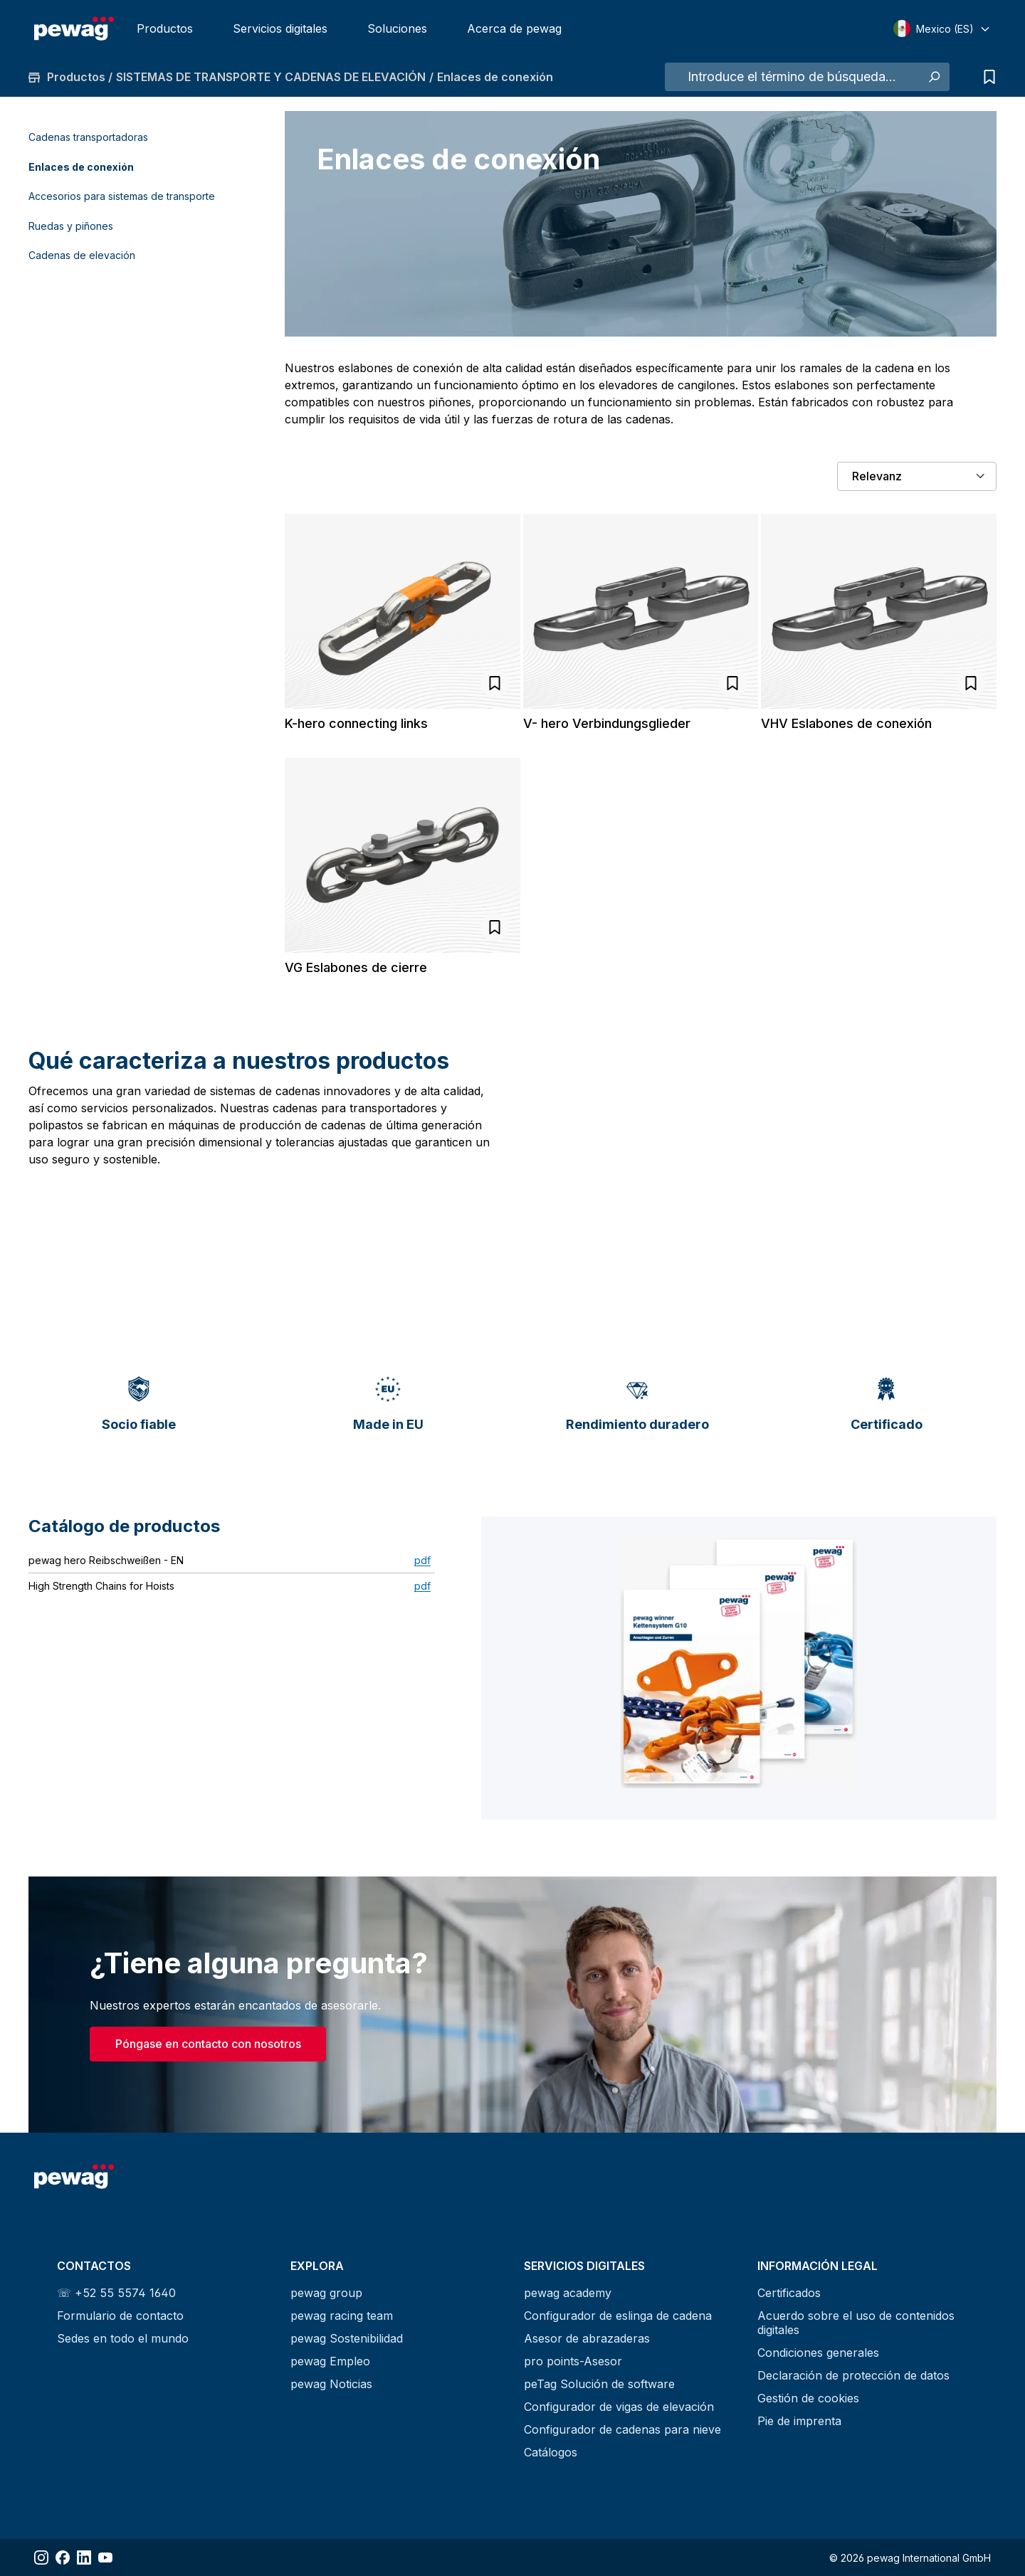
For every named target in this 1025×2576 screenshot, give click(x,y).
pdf (422, 1560)
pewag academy (567, 2293)
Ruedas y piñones (70, 226)
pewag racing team (341, 2315)
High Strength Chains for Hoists (101, 1586)
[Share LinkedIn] (84, 2557)
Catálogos (550, 2452)
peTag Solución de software (599, 2384)
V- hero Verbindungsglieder (606, 723)
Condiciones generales (818, 2352)
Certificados (789, 2293)
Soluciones (397, 28)
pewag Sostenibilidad (346, 2338)
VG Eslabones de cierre (356, 967)
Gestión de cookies (808, 2398)
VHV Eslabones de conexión (846, 723)
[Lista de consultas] (986, 77)
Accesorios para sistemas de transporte (121, 196)
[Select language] (942, 28)
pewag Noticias (331, 2384)
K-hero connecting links (356, 723)
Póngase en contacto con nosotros (208, 2044)
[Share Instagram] (41, 2557)
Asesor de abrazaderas (587, 2338)
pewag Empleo (330, 2361)
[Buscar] (934, 77)
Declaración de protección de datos (853, 2375)
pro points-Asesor (573, 2361)
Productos (165, 28)
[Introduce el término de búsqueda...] (791, 77)
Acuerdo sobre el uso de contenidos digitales (856, 2322)
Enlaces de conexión (81, 167)
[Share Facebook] (63, 2557)
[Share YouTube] (105, 2557)
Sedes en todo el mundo (123, 2338)
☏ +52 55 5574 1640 (116, 2293)
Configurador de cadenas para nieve (622, 2429)
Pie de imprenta (799, 2421)
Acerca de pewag (514, 28)
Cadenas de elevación (81, 255)
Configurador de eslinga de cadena (618, 2315)
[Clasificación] (917, 476)
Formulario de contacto (120, 2315)
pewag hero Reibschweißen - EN (106, 1560)
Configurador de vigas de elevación (619, 2407)
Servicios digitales (280, 28)
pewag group (326, 2293)
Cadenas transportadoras (88, 137)
